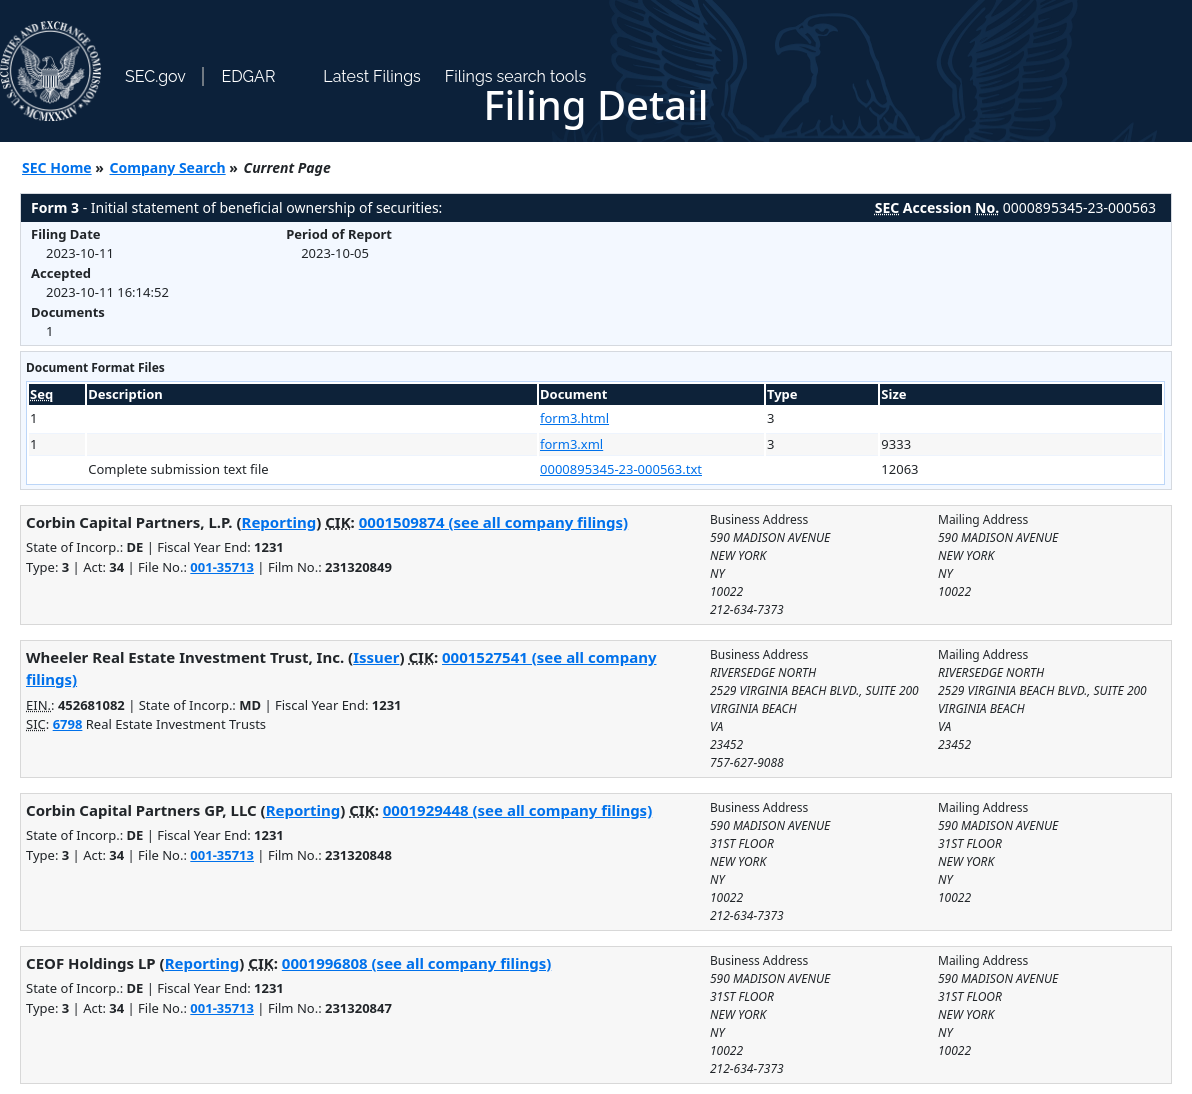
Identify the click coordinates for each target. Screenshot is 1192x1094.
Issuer (376, 657)
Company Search (168, 167)
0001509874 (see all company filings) (493, 522)
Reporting (279, 522)
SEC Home (57, 167)
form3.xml (571, 444)
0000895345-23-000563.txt (621, 469)
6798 (68, 724)
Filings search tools (516, 76)
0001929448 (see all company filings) (517, 810)
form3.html (574, 418)
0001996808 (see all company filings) (416, 963)
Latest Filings (371, 76)
